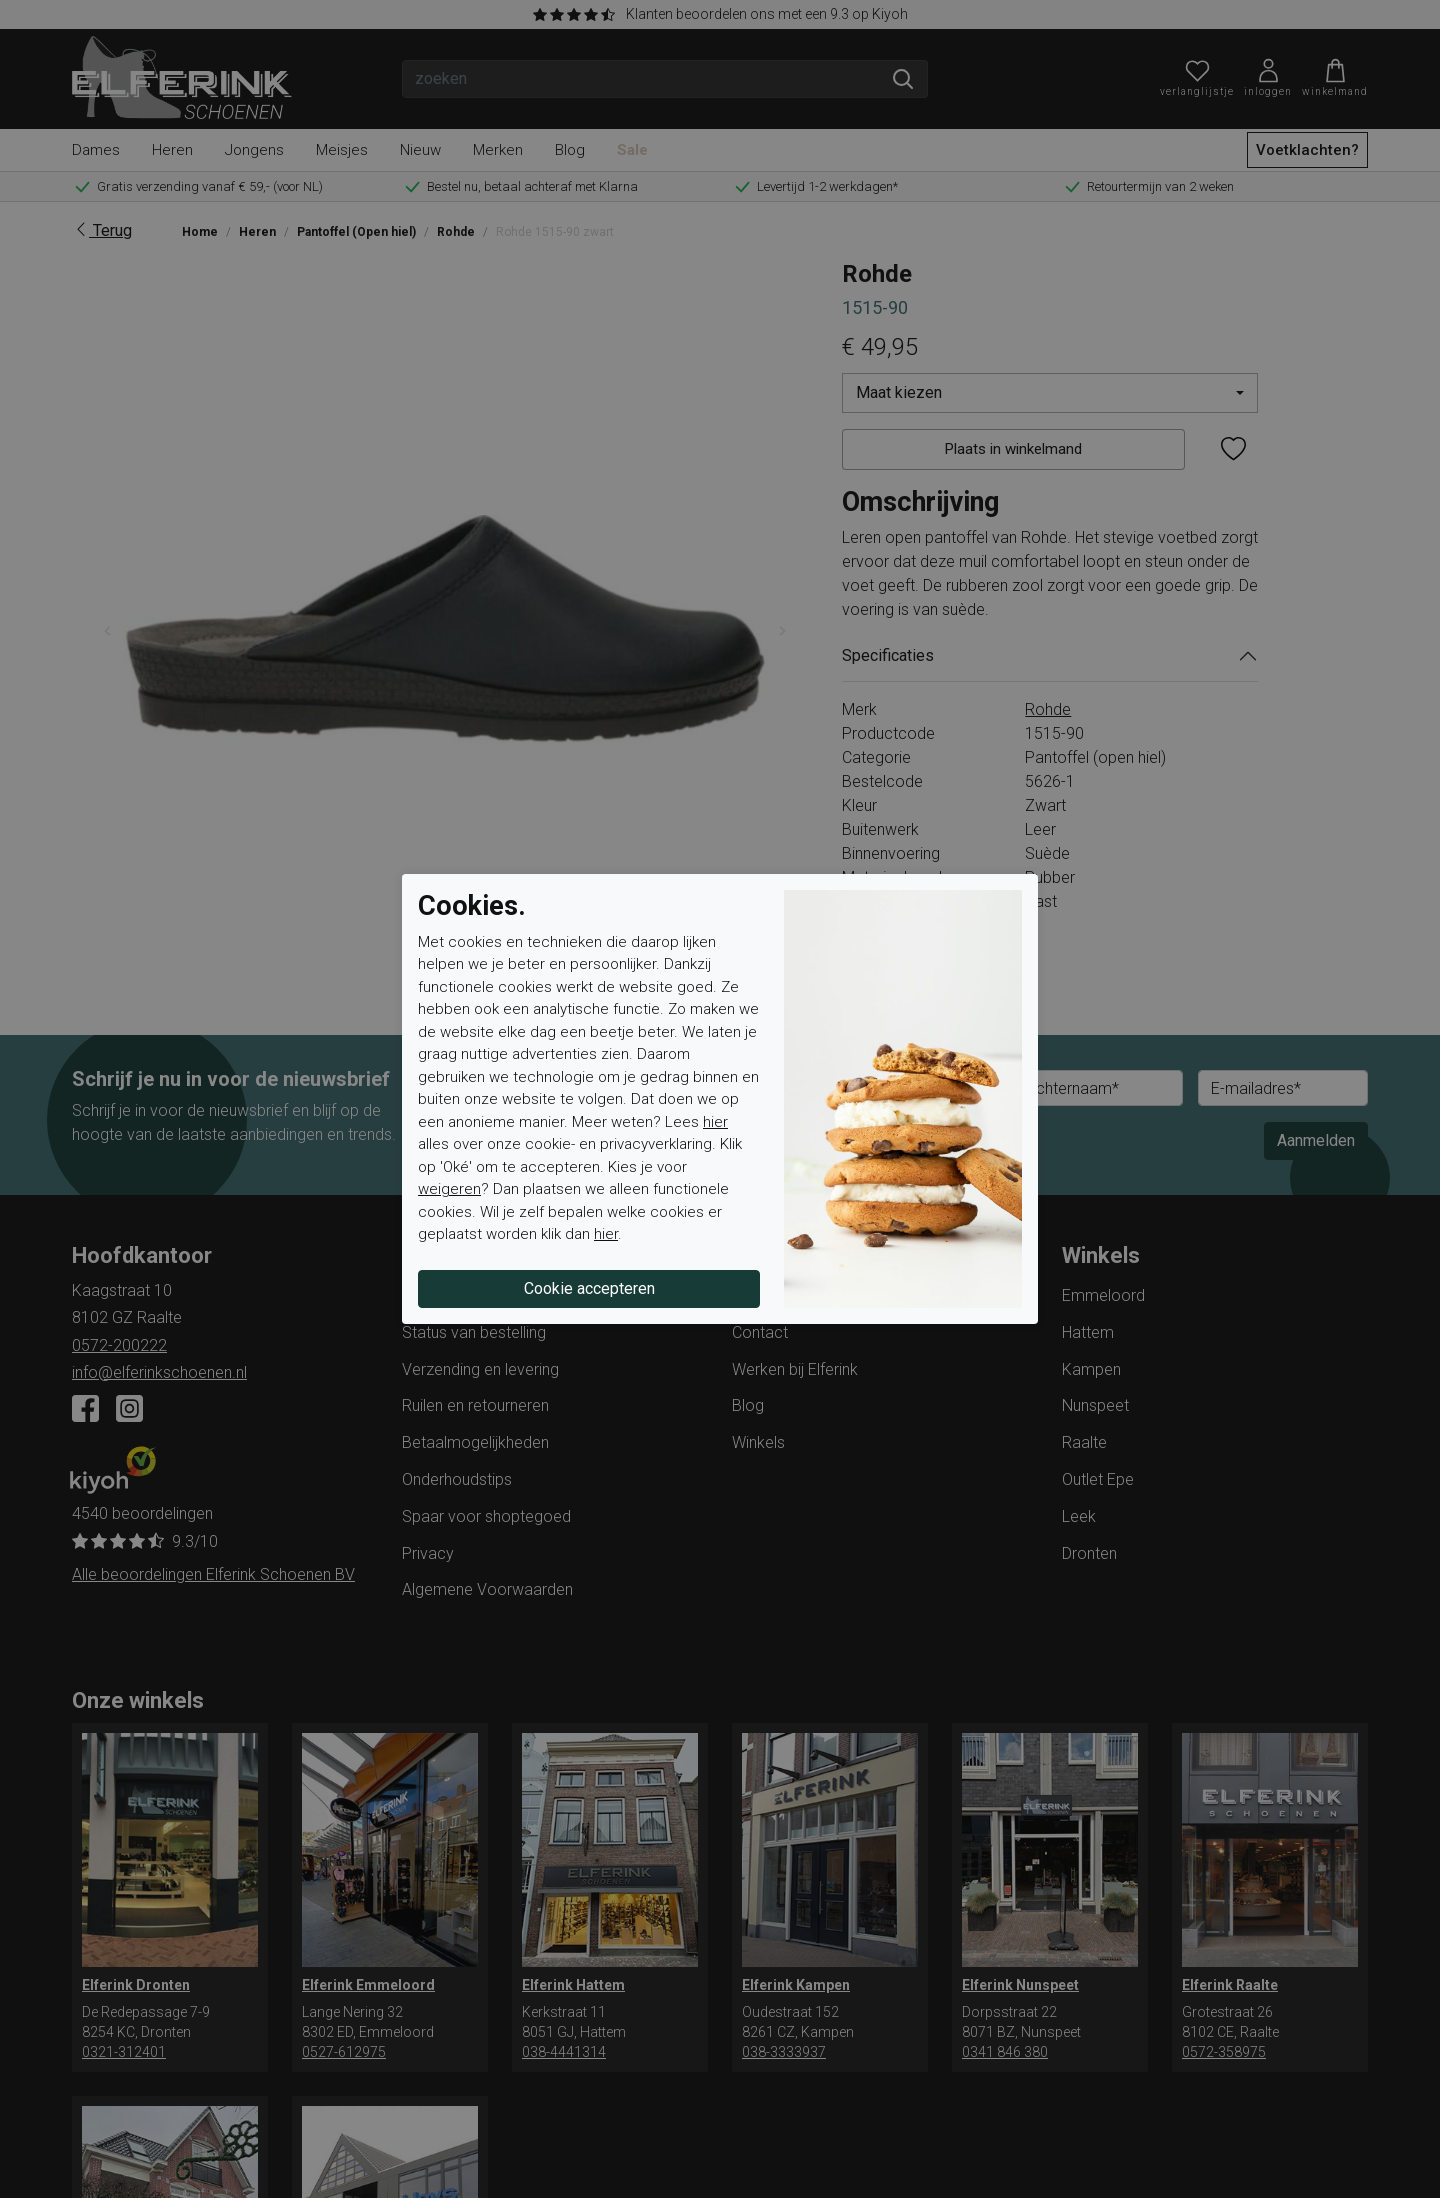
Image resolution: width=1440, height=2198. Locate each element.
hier (715, 1122)
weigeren (449, 1189)
